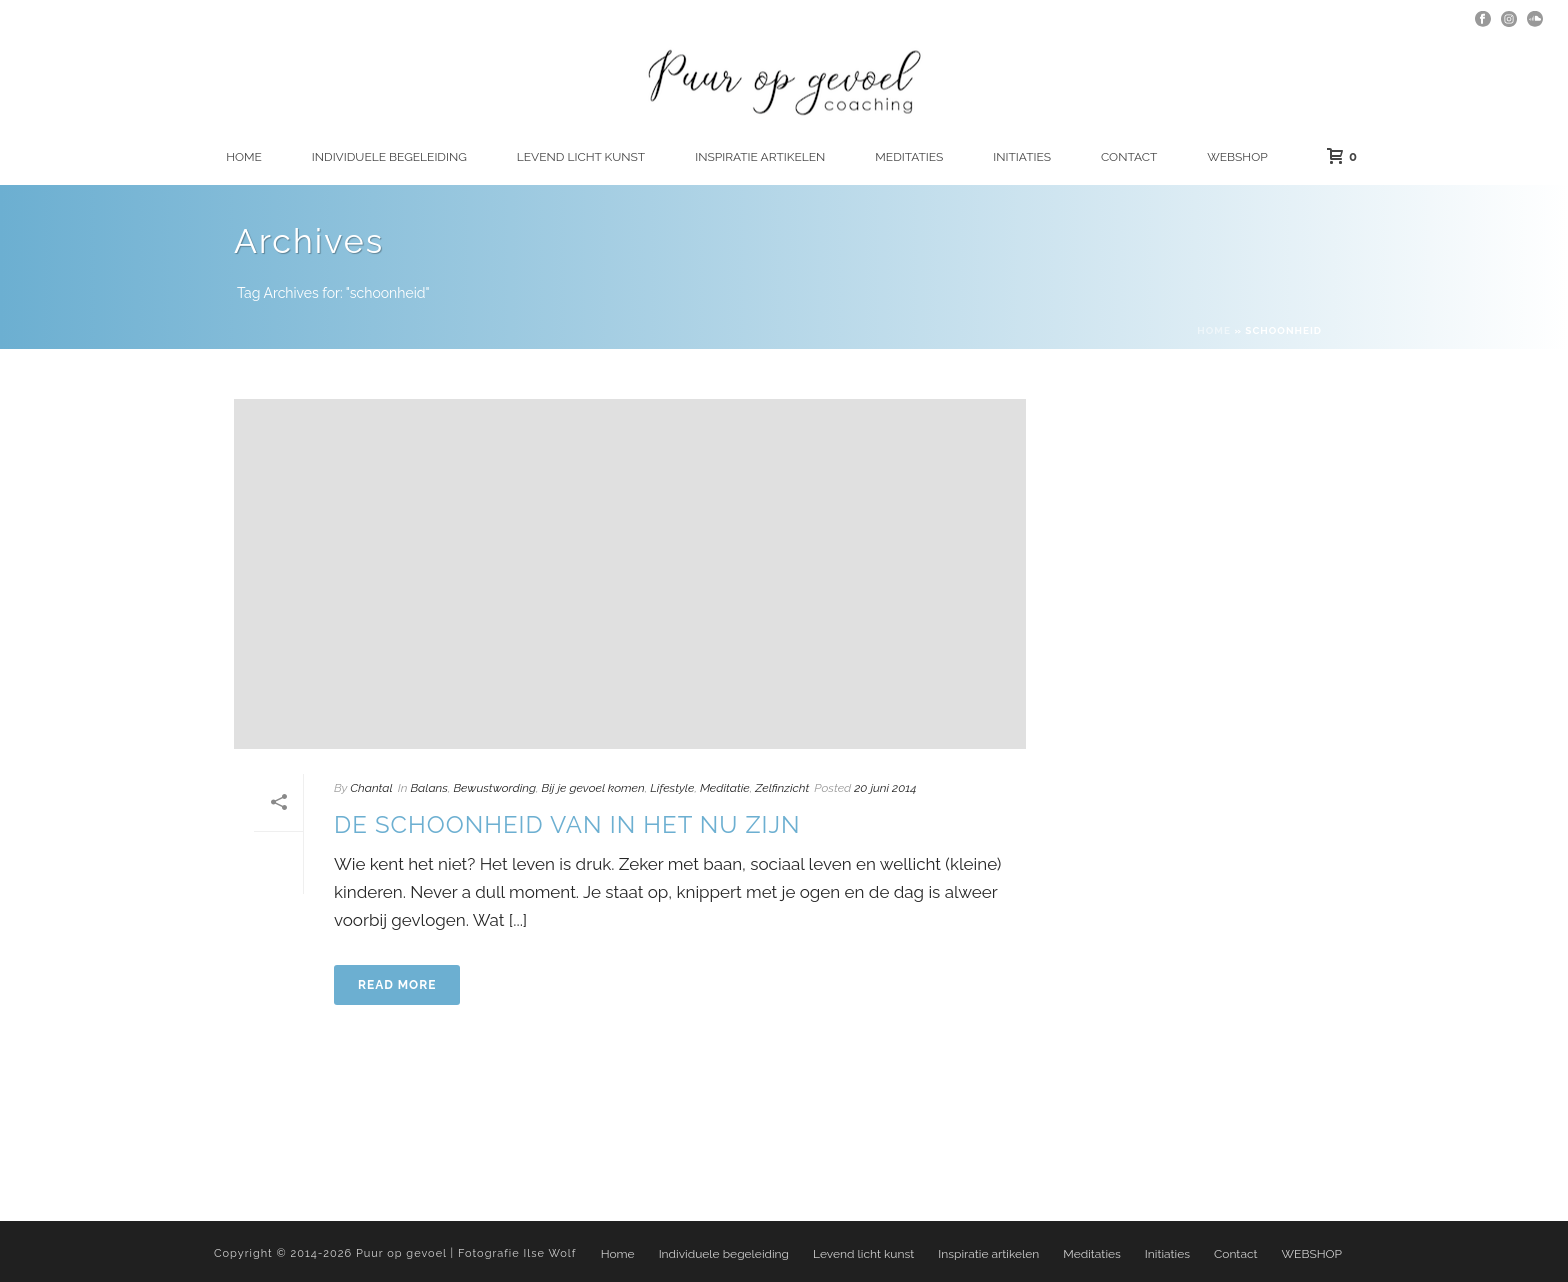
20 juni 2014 (885, 788)
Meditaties (909, 157)
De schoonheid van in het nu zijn (567, 824)
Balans (429, 788)
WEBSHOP (1237, 157)
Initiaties (1022, 157)
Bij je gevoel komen (593, 788)
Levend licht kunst (581, 157)
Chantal (371, 788)
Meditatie (725, 788)
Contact (1129, 157)
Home (244, 157)
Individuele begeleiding (389, 157)
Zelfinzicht (782, 788)
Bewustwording (494, 788)
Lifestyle (672, 788)
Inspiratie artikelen (760, 157)
